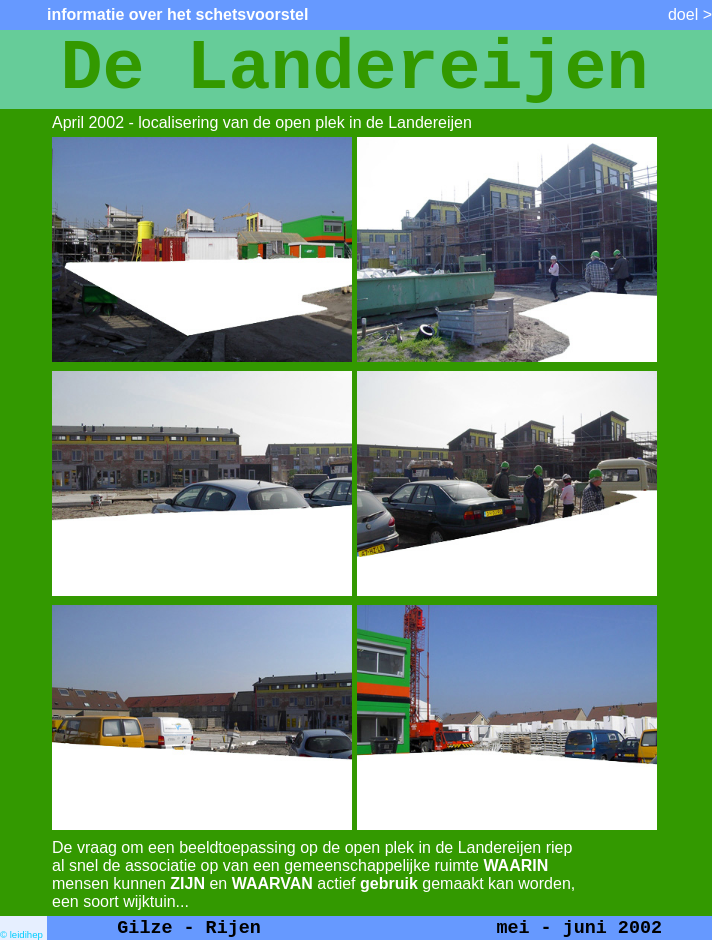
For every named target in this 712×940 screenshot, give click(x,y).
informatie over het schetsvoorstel (177, 14)
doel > (690, 14)
